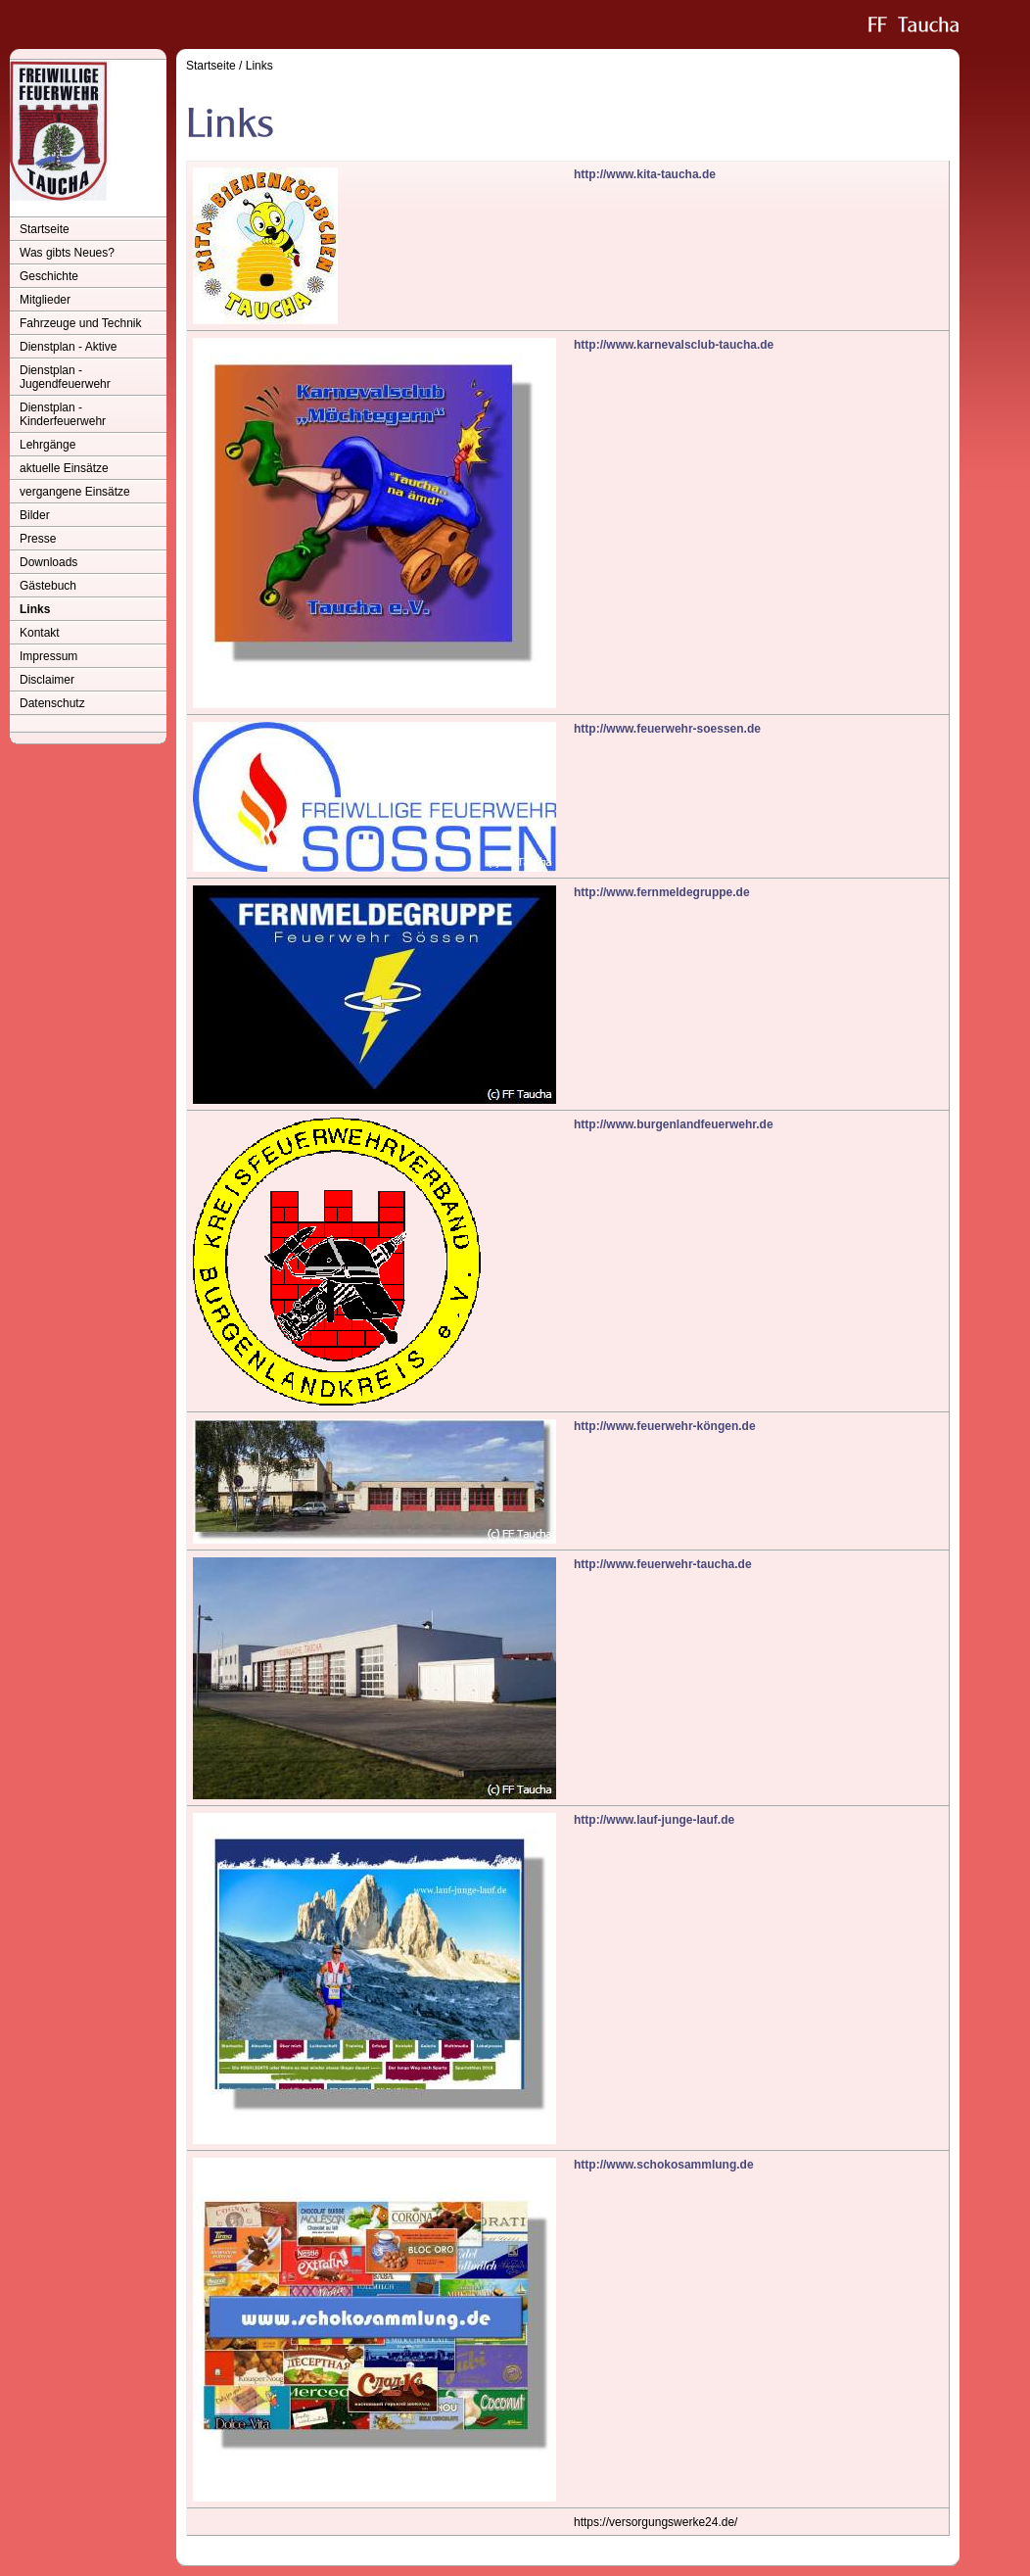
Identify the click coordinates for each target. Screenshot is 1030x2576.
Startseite (45, 229)
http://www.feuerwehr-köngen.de (665, 1426)
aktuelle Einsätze (64, 468)
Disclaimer (47, 680)
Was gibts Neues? (67, 253)
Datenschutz (52, 703)
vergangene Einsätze (75, 492)
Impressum (48, 656)
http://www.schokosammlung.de (664, 2164)
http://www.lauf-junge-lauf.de (654, 1820)
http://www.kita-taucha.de (645, 174)
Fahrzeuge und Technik (81, 323)
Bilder (35, 515)
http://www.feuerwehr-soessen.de (667, 729)
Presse (38, 539)
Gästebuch (48, 586)
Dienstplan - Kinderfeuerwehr (63, 414)
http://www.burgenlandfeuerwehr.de (673, 1124)
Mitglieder (45, 300)
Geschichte (49, 276)
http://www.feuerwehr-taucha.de (663, 1564)
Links (35, 609)
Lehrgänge (47, 445)
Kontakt (40, 633)
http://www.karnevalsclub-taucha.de (673, 345)
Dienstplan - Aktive (68, 347)
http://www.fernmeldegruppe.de (662, 892)
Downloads (48, 562)
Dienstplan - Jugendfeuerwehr (65, 377)
